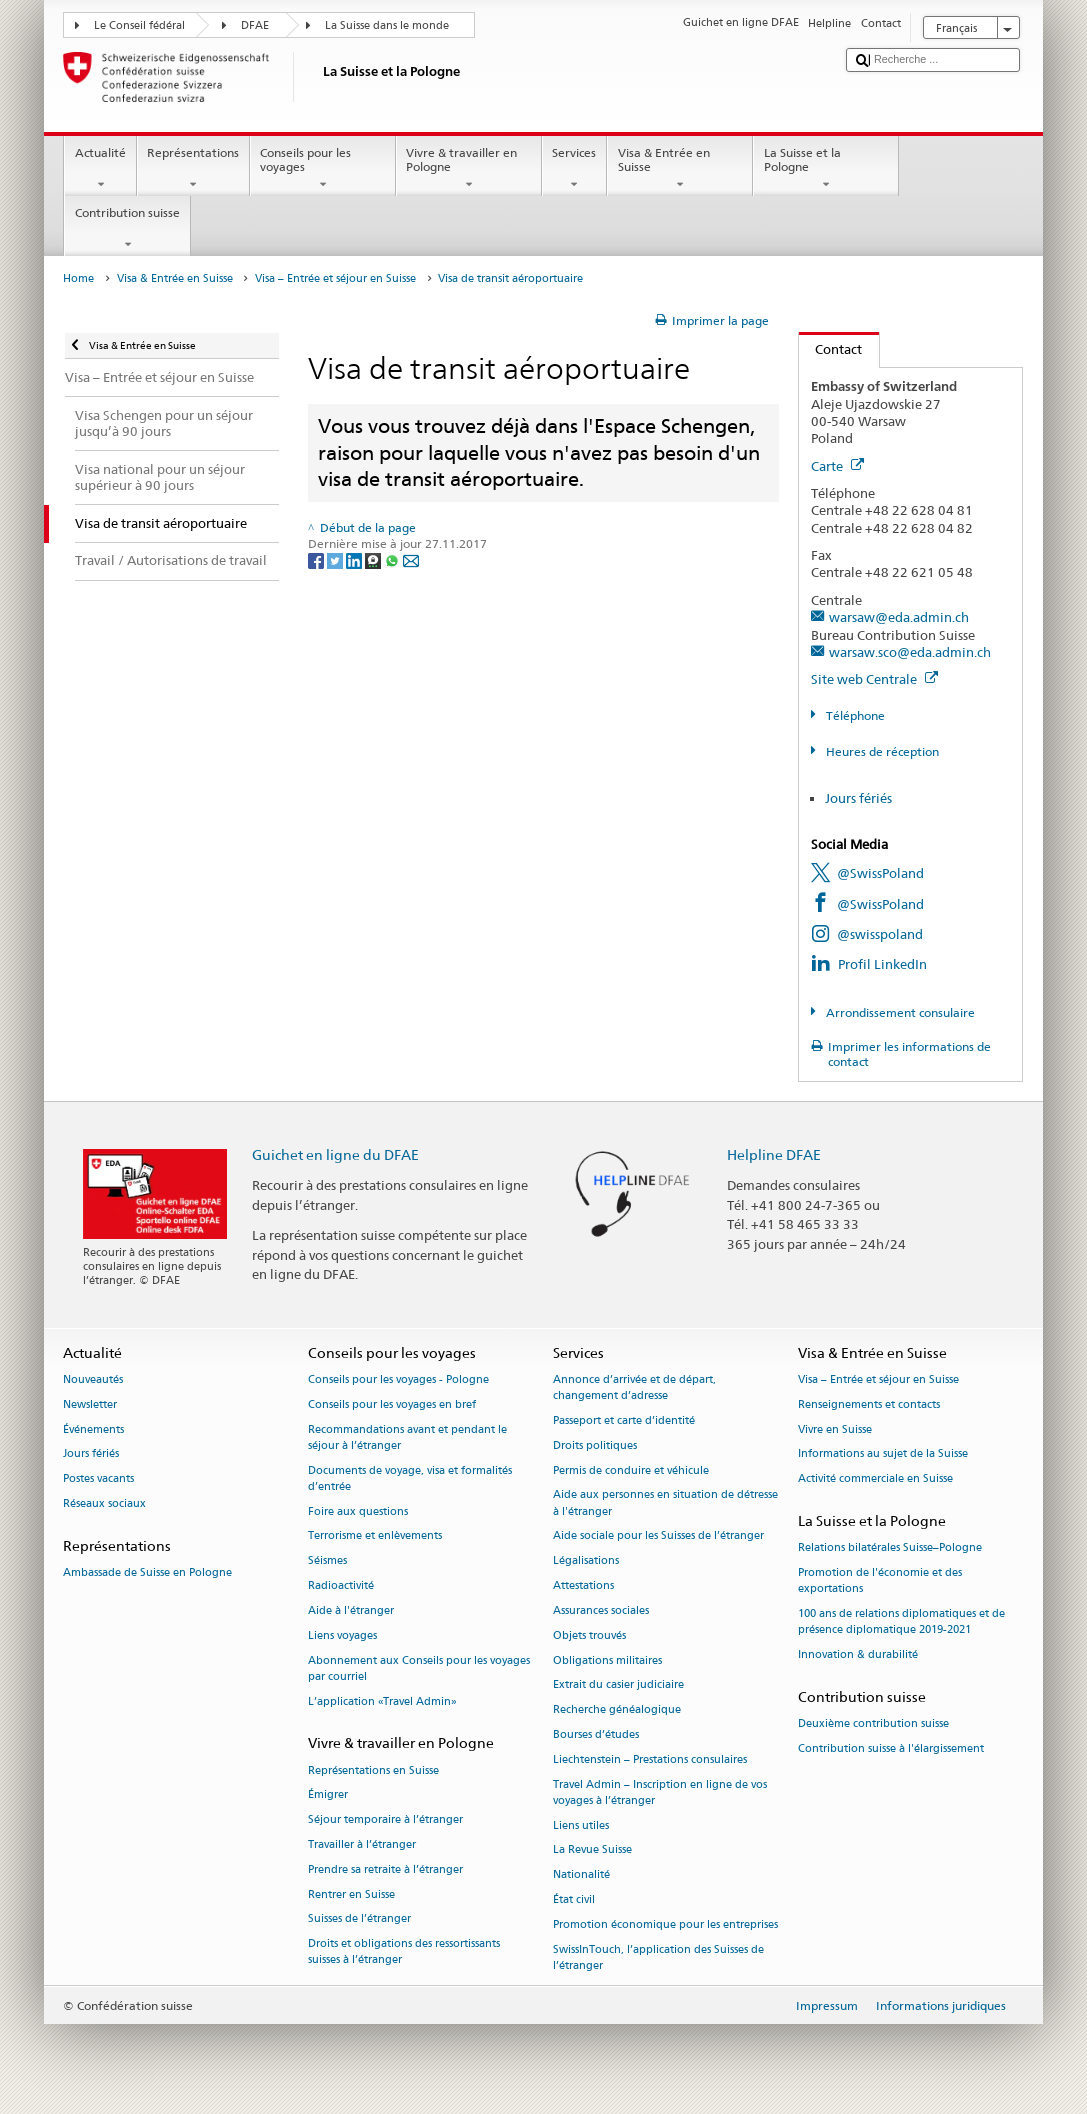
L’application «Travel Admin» (382, 1701)
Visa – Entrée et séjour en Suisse (335, 278)
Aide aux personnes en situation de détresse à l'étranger (665, 1503)
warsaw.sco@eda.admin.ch (910, 652)
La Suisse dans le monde (387, 25)
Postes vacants (98, 1479)
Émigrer (328, 1795)
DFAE (255, 25)
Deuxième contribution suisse (873, 1724)
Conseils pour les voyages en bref (392, 1404)
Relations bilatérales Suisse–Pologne (890, 1548)
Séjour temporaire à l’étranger (385, 1820)
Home (78, 278)
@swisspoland (880, 934)
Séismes (327, 1561)
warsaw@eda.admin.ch (899, 617)
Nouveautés (93, 1379)
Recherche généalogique (617, 1710)
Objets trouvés (589, 1635)
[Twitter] (336, 560)
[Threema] (374, 560)
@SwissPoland (880, 873)
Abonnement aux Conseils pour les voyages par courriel (419, 1668)
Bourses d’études (596, 1734)
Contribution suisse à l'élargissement (891, 1748)
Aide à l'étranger (351, 1610)
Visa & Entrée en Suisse (680, 169)
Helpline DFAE (774, 1154)
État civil (574, 1899)
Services (574, 169)
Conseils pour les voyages (323, 169)
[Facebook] (317, 560)
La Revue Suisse (592, 1850)
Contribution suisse (127, 229)
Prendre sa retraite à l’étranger (385, 1869)
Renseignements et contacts (869, 1404)
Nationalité (581, 1875)
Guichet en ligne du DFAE (335, 1154)
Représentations (193, 169)
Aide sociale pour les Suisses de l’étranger (658, 1536)
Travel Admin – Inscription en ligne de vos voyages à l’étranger (660, 1792)
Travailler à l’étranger (362, 1844)
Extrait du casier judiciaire (618, 1685)
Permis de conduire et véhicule (631, 1470)
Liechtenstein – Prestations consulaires (650, 1759)
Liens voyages (342, 1635)
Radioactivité (341, 1585)
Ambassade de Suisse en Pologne (147, 1572)
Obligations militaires (607, 1660)
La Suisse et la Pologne (826, 169)
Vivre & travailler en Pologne (469, 169)
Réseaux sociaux (104, 1503)
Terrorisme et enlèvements (375, 1536)
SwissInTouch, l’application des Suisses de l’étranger (658, 1957)
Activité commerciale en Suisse (875, 1479)
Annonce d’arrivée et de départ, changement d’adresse (634, 1387)
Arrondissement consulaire (899, 1012)
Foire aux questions (358, 1511)
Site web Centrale (874, 679)
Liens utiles (581, 1825)
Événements (93, 1429)
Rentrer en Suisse (351, 1894)
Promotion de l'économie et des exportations (880, 1580)
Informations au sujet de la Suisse (883, 1454)
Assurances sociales (601, 1610)
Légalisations (586, 1561)
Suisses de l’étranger (359, 1919)
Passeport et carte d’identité (624, 1420)
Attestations (583, 1585)
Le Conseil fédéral (139, 25)
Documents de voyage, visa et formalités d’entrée (410, 1478)
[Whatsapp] (393, 560)
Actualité (100, 169)
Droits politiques (595, 1445)
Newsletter (90, 1404)
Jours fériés (858, 798)
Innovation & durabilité (858, 1654)
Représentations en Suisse (373, 1770)
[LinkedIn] (355, 560)
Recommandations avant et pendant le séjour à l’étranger (407, 1437)
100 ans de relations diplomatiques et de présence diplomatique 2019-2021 (901, 1621)
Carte (837, 466)
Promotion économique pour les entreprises (665, 1924)
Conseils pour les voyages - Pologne (398, 1379)
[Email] (411, 560)
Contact (831, 349)
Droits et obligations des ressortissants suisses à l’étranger (404, 1952)
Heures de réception (881, 751)
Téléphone (854, 715)
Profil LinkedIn (882, 964)
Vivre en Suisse (835, 1429)
